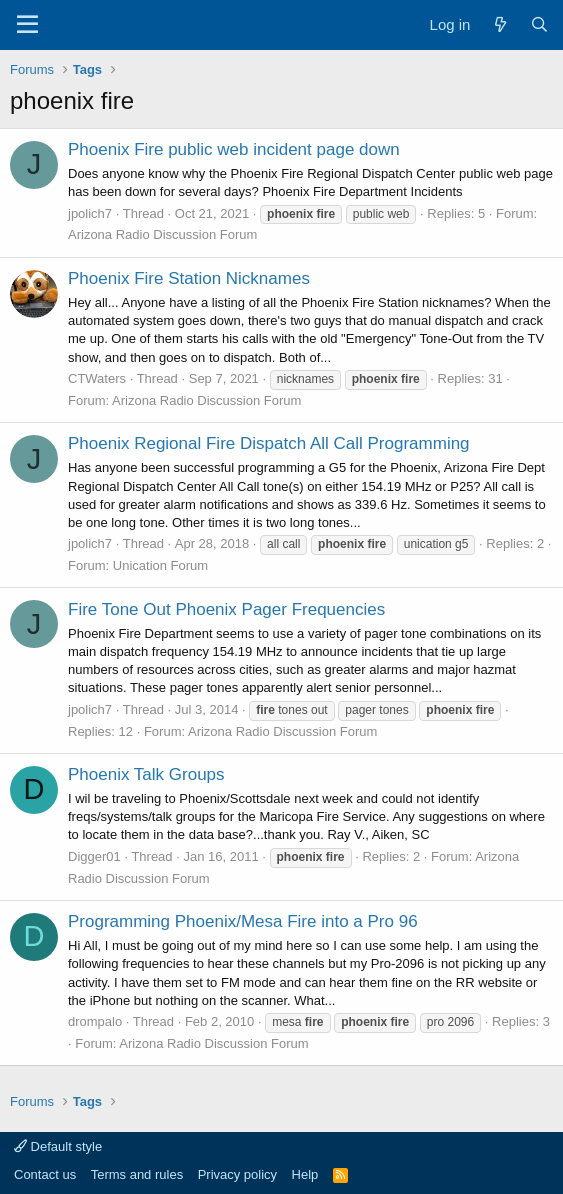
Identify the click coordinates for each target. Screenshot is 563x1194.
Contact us (45, 1174)
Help (305, 1174)
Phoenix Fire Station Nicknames (189, 278)
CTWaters (97, 378)
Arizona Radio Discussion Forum (162, 234)
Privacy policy (237, 1174)
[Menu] (27, 25)
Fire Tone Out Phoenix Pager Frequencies (226, 609)
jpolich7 (90, 213)
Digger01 (94, 856)
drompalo (95, 1021)
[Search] (539, 24)
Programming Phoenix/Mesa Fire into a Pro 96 (243, 921)
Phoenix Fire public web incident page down (234, 149)
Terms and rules (137, 1174)
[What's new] (499, 24)
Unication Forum (160, 565)
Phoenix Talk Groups (146, 774)
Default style (58, 1146)
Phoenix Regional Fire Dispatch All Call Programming (269, 443)
